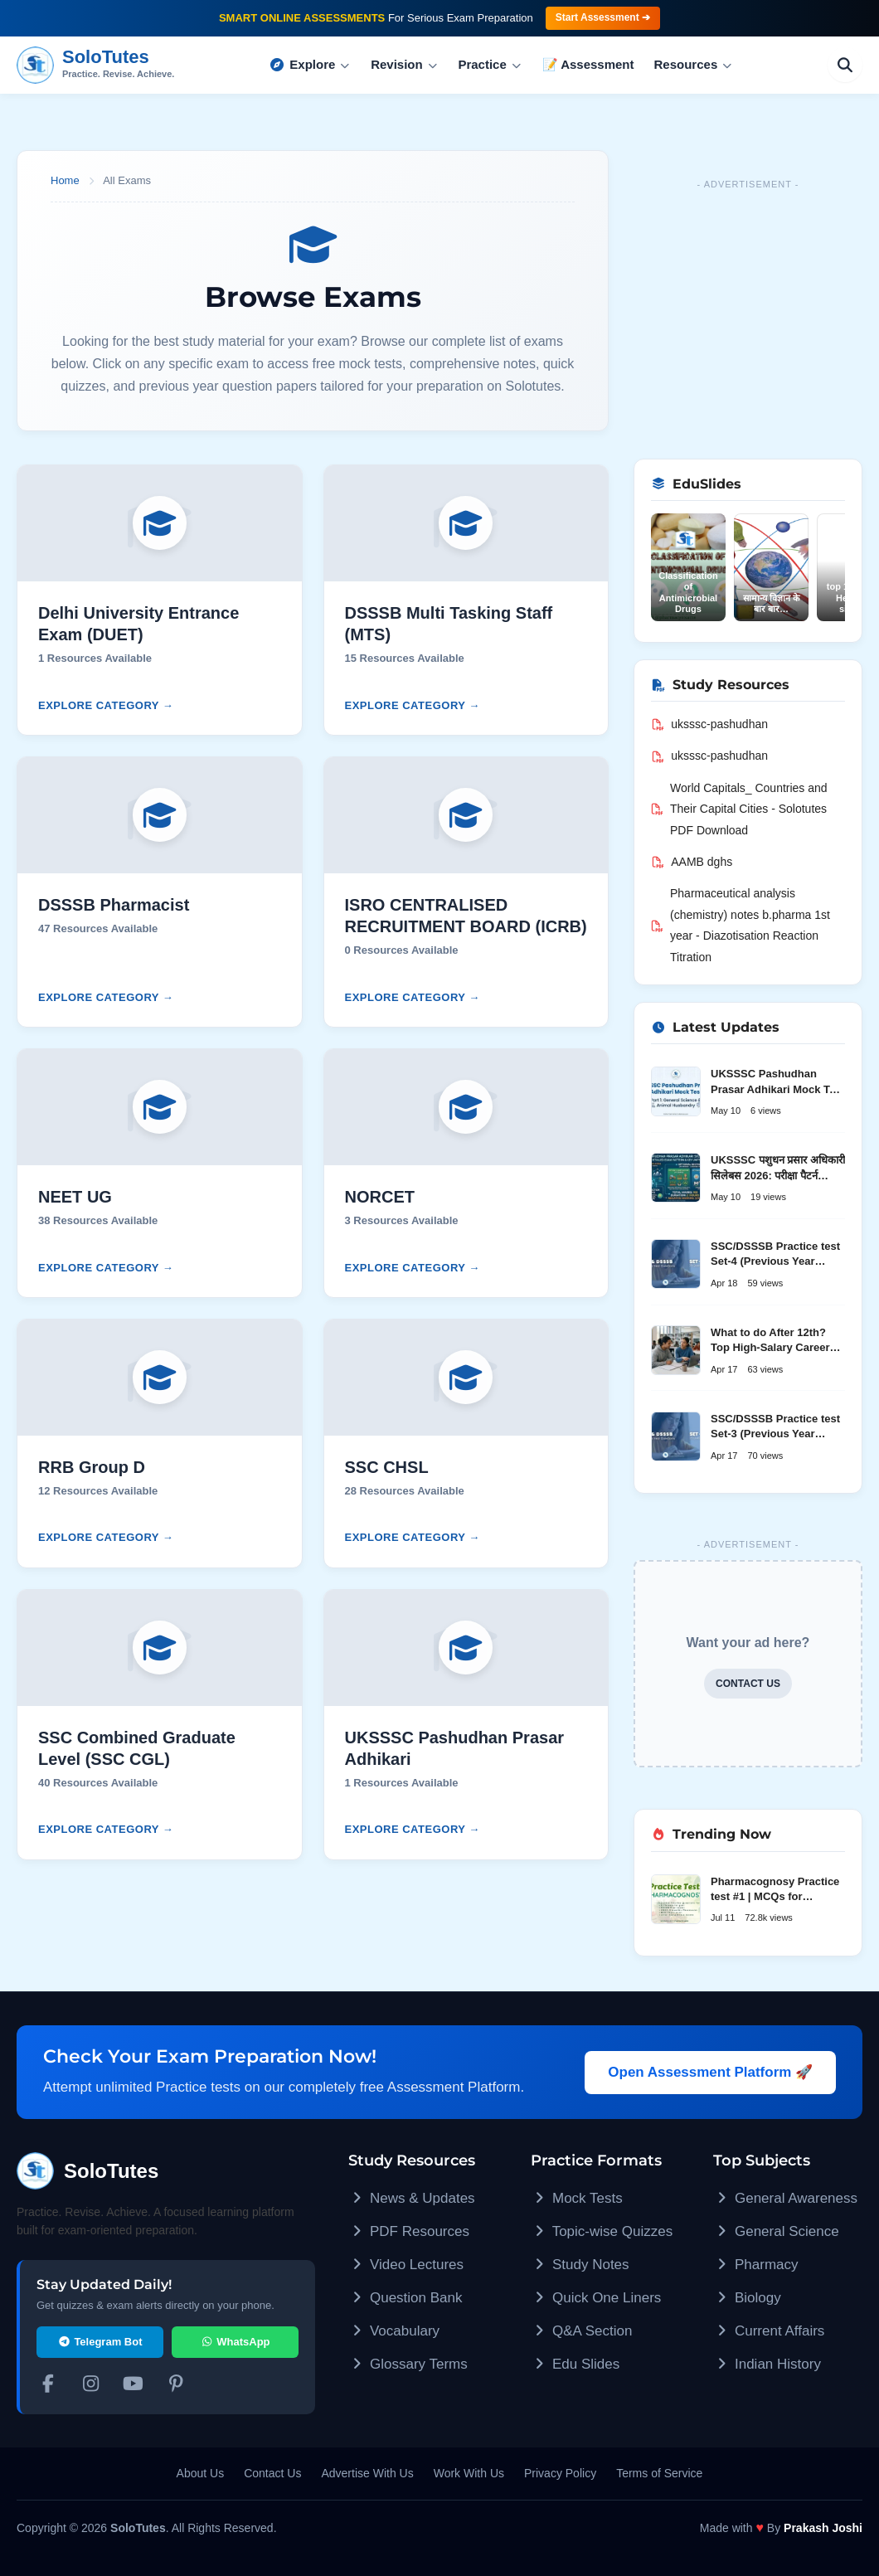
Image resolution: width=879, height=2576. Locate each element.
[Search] (845, 64)
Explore (310, 64)
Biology (747, 2298)
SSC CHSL (387, 1467)
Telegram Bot (100, 2341)
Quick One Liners (596, 2298)
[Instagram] (91, 2386)
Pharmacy (756, 2264)
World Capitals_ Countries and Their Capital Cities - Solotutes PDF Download (739, 809)
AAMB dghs (691, 861)
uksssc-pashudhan (709, 724)
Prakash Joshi (823, 2528)
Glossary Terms (408, 2364)
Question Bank (405, 2298)
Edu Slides (575, 2364)
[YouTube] (133, 2386)
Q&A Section (581, 2331)
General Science (776, 2231)
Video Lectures (406, 2264)
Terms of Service (659, 2473)
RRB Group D (91, 1467)
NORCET (380, 1197)
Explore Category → (105, 705)
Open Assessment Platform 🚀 (710, 2072)
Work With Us (469, 2473)
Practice (490, 64)
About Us (201, 2473)
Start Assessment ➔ (603, 17)
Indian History (767, 2364)
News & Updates (411, 2198)
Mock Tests (577, 2198)
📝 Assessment (588, 64)
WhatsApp (235, 2341)
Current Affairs (768, 2331)
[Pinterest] (176, 2386)
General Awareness (785, 2198)
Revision (404, 64)
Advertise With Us (367, 2473)
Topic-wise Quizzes (602, 2231)
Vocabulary (394, 2331)
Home (65, 180)
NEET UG (75, 1197)
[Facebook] (48, 2386)
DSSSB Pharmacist (113, 905)
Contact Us (272, 2473)
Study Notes (580, 2264)
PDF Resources (408, 2231)
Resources (693, 64)
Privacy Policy (560, 2473)
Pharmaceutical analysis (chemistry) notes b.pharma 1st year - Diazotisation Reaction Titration (740, 925)
